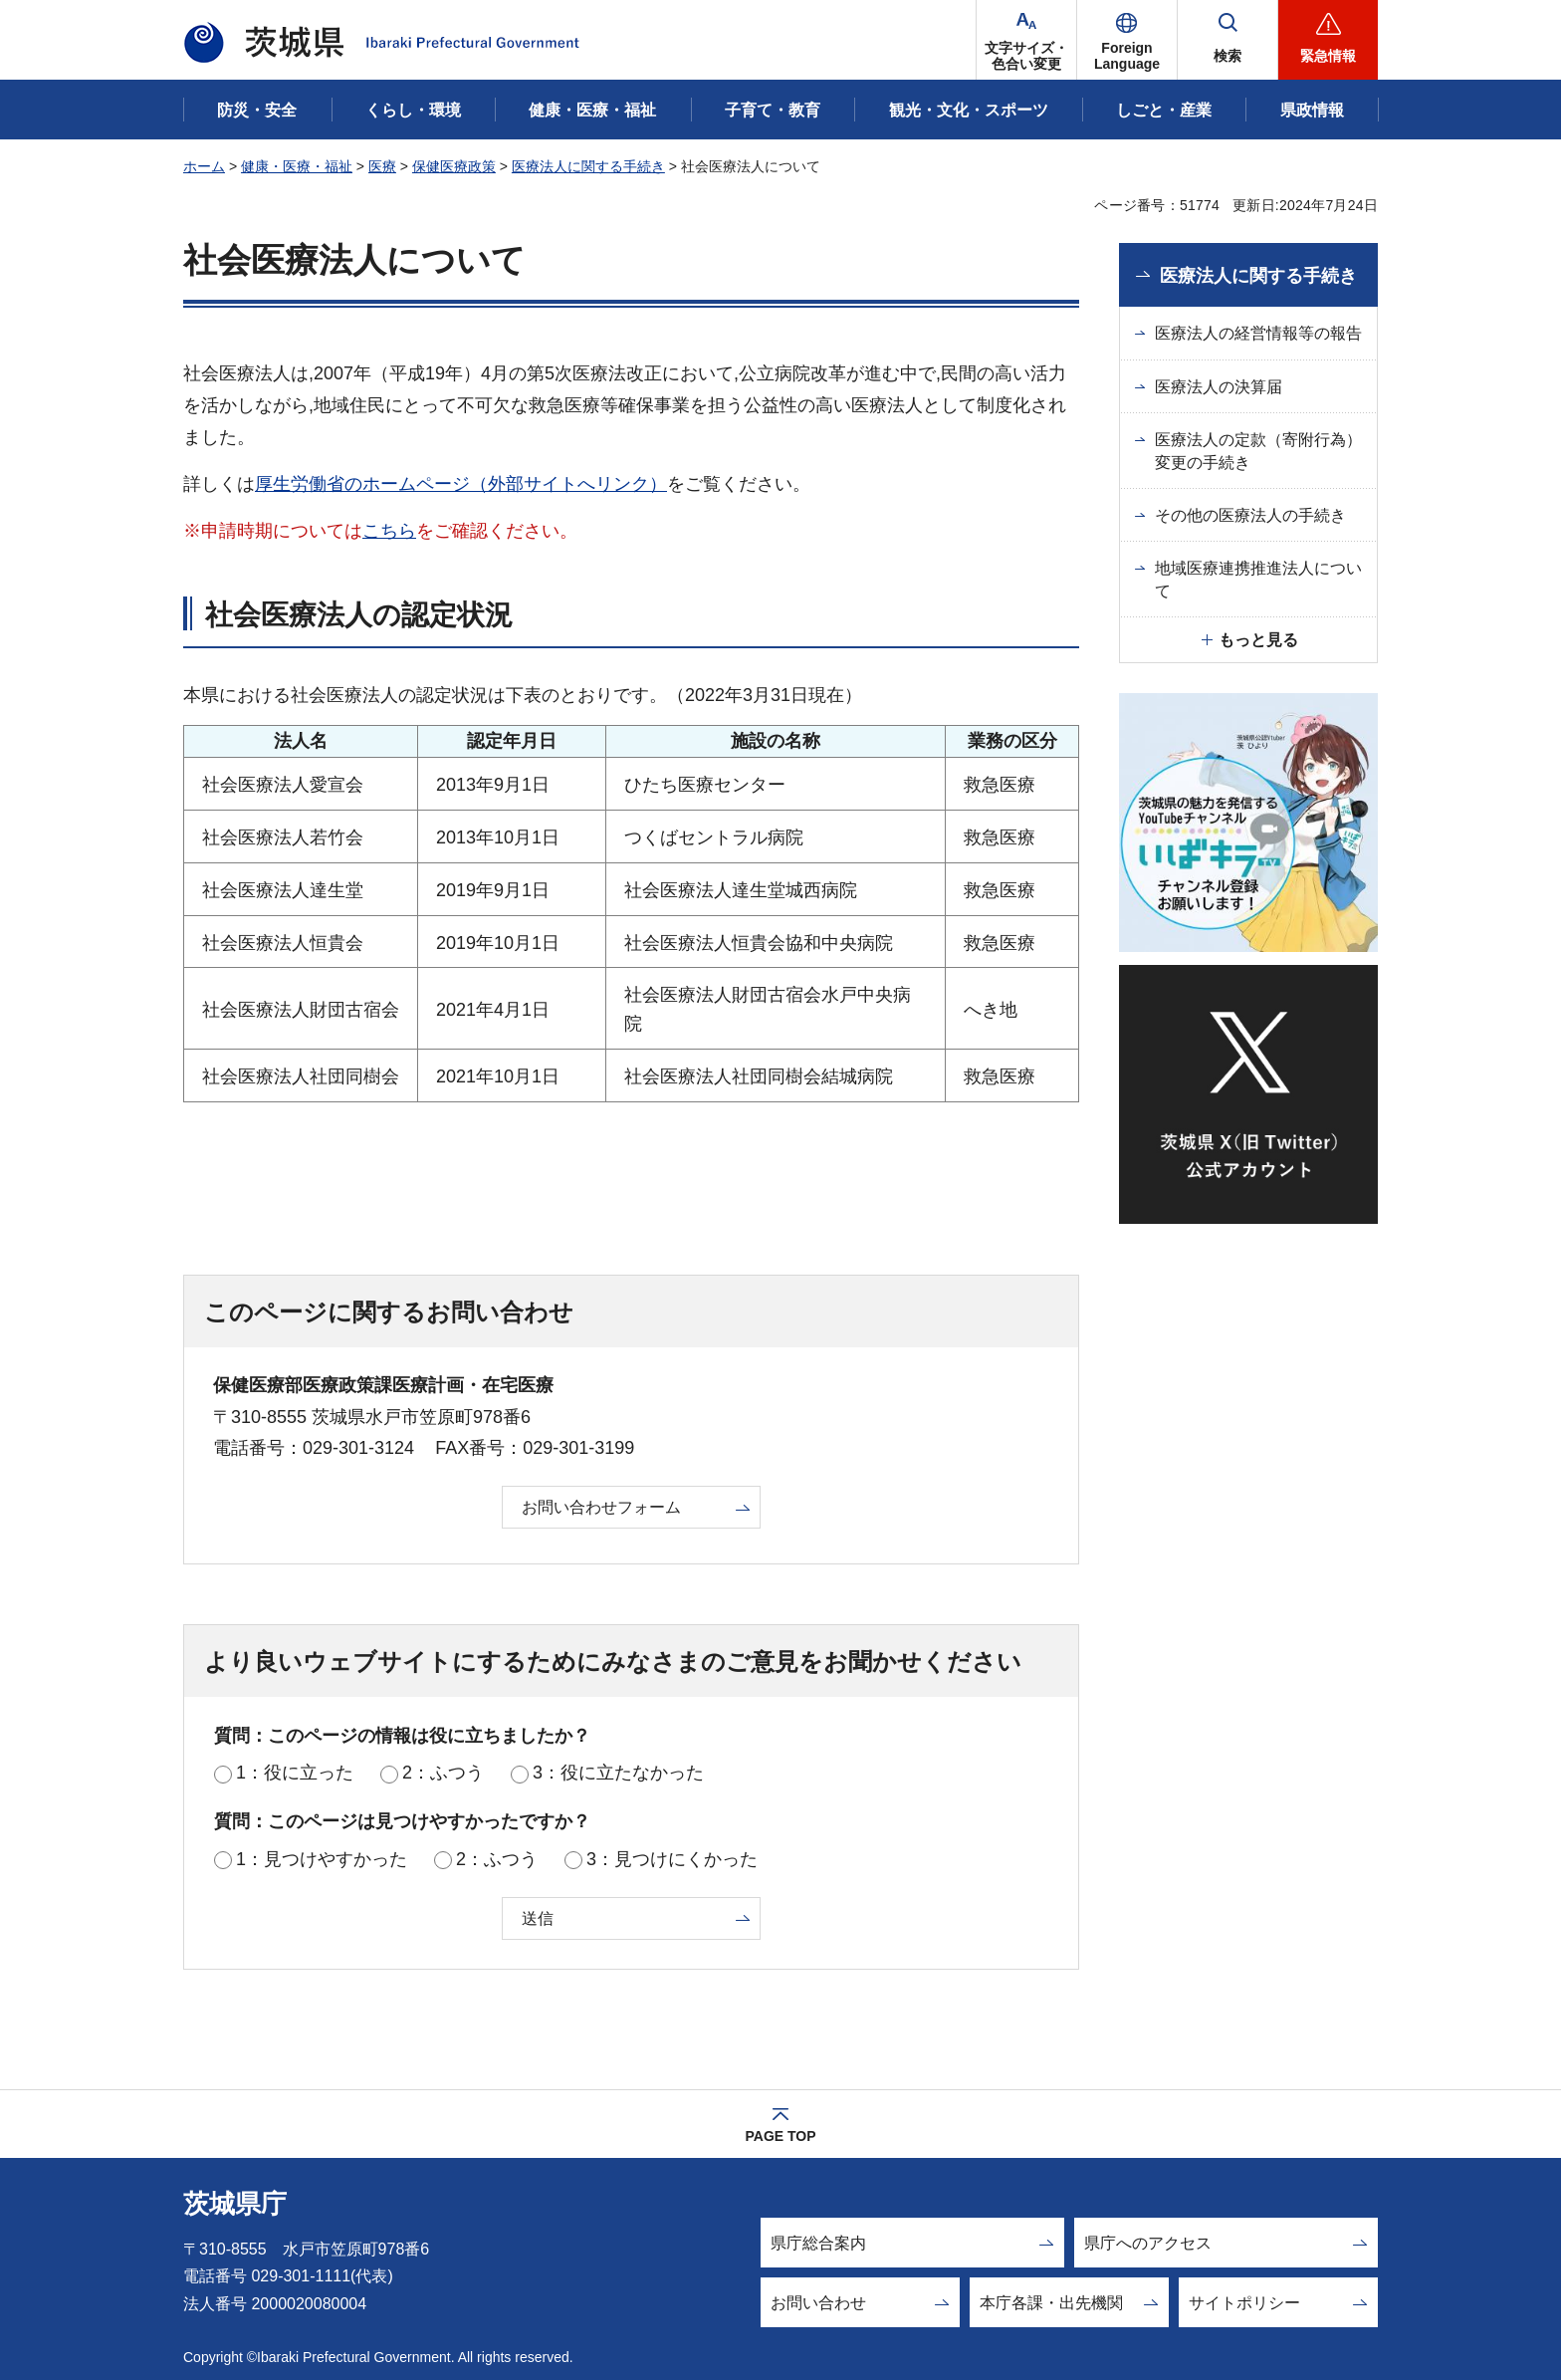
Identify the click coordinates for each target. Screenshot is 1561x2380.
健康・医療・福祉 (296, 166)
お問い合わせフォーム (601, 1507)
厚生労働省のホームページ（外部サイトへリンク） (461, 484)
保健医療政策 (454, 166)
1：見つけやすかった (321, 1859)
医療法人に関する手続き (588, 166)
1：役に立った (294, 1773)
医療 (382, 166)
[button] (1127, 40)
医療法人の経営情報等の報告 (1258, 333)
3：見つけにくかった (672, 1859)
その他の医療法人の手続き (1250, 515)
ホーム (204, 166)
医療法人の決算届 (1218, 386)
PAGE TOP (780, 2136)
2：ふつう (443, 1773)
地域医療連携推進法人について (1258, 579)
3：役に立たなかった (618, 1773)
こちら (389, 531)
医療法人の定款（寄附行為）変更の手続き (1258, 450)
